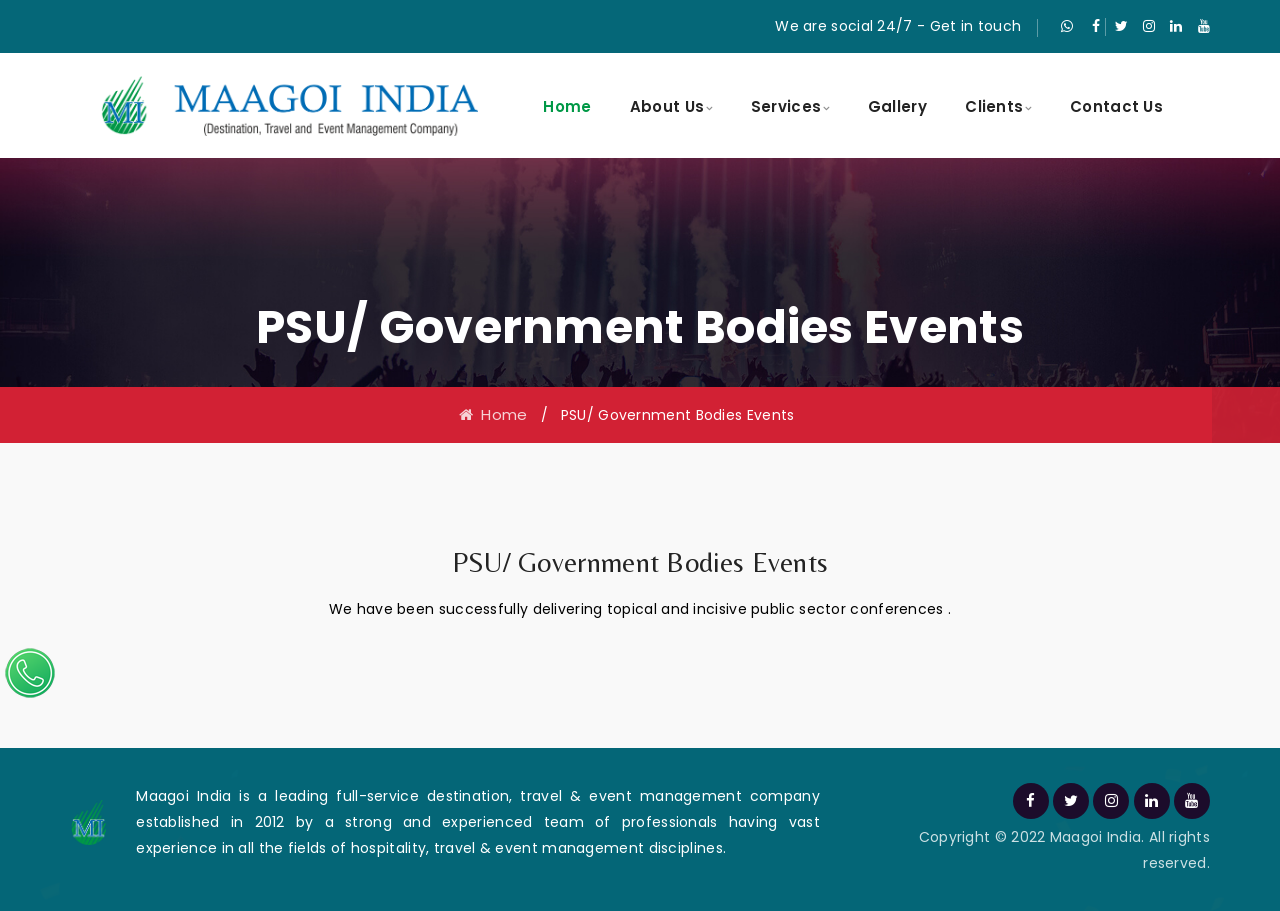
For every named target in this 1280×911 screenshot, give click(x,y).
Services (786, 106)
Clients (994, 106)
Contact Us (1116, 106)
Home (567, 106)
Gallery (897, 106)
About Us (667, 106)
